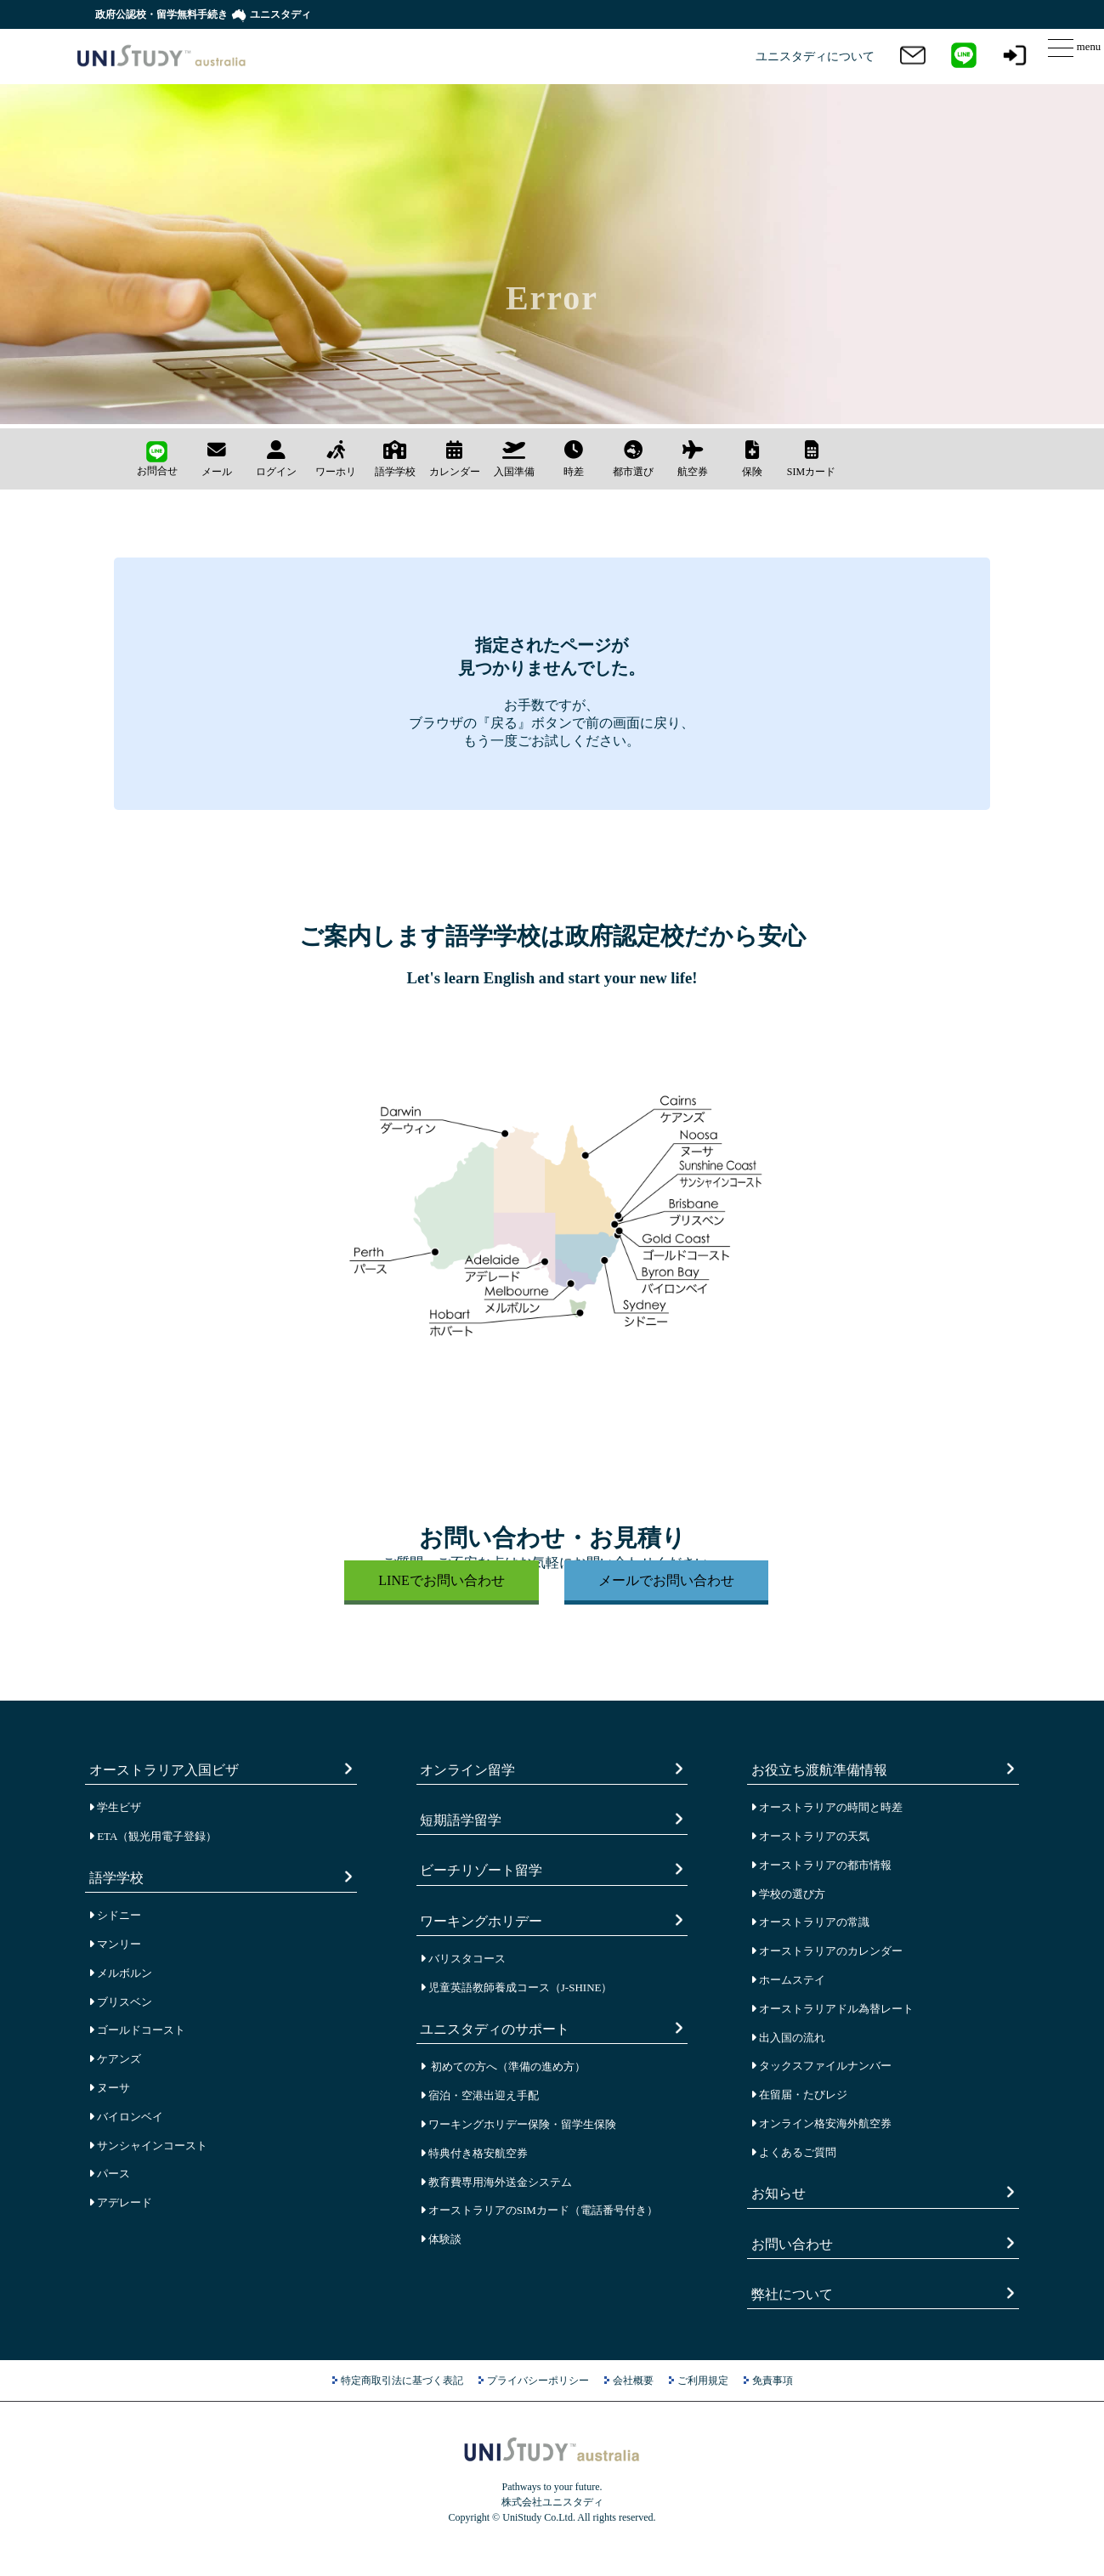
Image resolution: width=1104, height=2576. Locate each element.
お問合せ (157, 459)
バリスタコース (463, 1958)
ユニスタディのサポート (497, 2027)
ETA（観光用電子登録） (152, 1836)
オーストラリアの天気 (809, 1836)
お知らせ (780, 2191)
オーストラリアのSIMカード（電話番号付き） (539, 2210)
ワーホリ (335, 459)
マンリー (114, 1944)
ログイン (276, 459)
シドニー (114, 1915)
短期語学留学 (463, 1818)
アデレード (120, 2202)
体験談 (440, 2239)
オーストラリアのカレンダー (826, 1951)
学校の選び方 (787, 1894)
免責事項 (772, 2380)
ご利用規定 (702, 2380)
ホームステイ (787, 1979)
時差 (573, 459)
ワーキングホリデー (483, 1919)
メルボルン (120, 1973)
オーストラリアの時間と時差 (826, 1807)
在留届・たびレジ (798, 2094)
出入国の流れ (787, 2037)
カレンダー (454, 459)
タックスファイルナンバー (821, 2065)
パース (109, 2173)
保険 (752, 459)
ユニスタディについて (815, 56)
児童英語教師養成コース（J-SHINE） (516, 1987)
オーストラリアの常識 (809, 1922)
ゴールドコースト (136, 2030)
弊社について (794, 2292)
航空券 (692, 459)
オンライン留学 (469, 1768)
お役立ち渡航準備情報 (821, 1768)
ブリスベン (120, 2002)
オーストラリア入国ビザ (166, 1768)
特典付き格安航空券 (474, 2153)
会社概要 (633, 2380)
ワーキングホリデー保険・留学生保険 (518, 2124)
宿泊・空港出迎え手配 (479, 2095)
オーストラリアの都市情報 (821, 1865)
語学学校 (395, 459)
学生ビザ (114, 1807)
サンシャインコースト (147, 2145)
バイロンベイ (125, 2116)
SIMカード (811, 459)
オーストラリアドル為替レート (832, 2008)
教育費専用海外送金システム (496, 2182)
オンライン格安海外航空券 (821, 2123)
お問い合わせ (794, 2242)
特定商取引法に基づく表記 (402, 2380)
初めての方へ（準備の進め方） (503, 2066)
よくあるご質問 (793, 2152)
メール (216, 459)
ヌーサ (109, 2087)
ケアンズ (114, 2058)
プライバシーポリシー (538, 2380)
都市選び (633, 459)
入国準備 (514, 459)
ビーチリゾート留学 (483, 1868)
